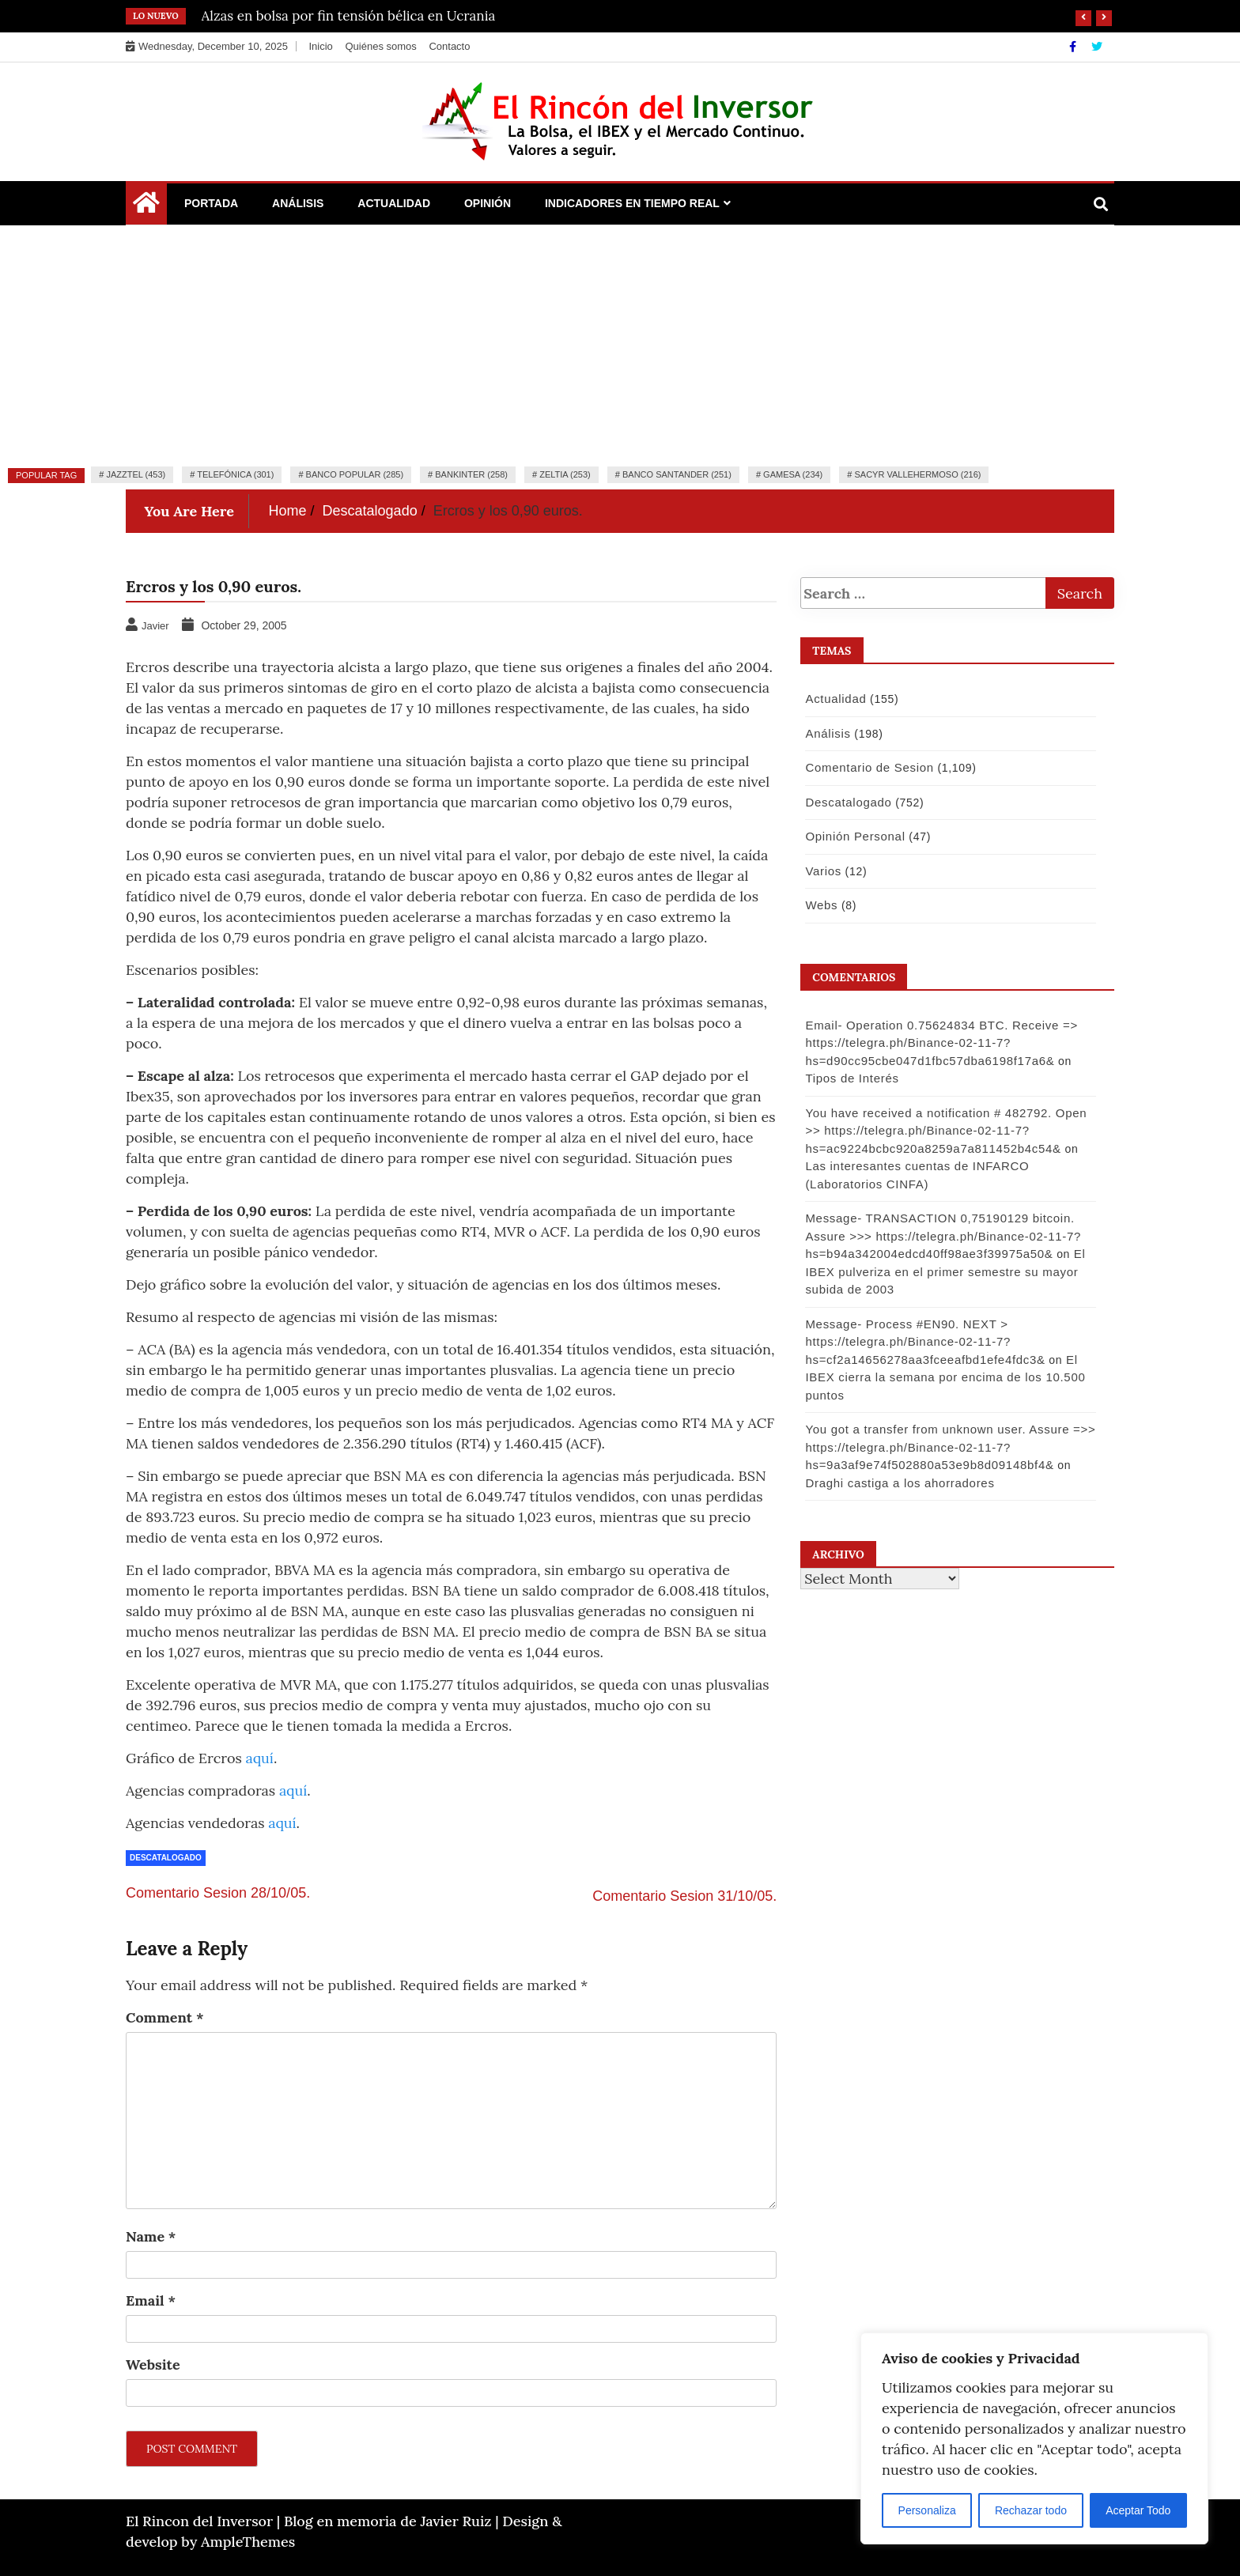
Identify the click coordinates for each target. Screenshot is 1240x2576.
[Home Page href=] (146, 206)
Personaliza (927, 2510)
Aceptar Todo (1138, 2510)
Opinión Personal (852, 836)
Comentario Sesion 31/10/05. (684, 1896)
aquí (260, 1758)
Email (151, 2300)
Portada (211, 203)
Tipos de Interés (849, 1078)
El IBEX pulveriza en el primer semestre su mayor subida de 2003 (943, 1271)
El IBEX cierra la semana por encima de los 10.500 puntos (943, 1377)
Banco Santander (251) (677, 474)
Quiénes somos (380, 46)
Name (151, 2236)
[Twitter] (1096, 46)
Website (153, 2364)
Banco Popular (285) (354, 474)
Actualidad (393, 203)
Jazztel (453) (135, 474)
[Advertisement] (620, 344)
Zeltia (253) (565, 474)
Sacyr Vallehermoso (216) (917, 474)
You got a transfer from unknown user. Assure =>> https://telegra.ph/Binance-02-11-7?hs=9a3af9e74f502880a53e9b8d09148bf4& (948, 1446)
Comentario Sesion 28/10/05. (218, 1893)
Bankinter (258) (471, 474)
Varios (821, 871)
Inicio (320, 46)
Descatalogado (166, 1857)
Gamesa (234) (792, 474)
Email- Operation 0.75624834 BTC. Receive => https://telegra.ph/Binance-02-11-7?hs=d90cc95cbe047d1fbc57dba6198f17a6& (939, 1042)
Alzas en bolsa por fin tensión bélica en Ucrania (349, 16)
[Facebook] (1074, 46)
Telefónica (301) (235, 474)
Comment (165, 2017)
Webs (819, 905)
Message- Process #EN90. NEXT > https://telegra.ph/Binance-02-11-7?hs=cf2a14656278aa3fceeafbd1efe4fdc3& (922, 1341)
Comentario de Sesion (867, 767)
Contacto (449, 46)
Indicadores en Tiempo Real (632, 203)
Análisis (297, 203)
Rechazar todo (1031, 2510)
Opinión (487, 203)
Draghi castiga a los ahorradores (897, 1483)
